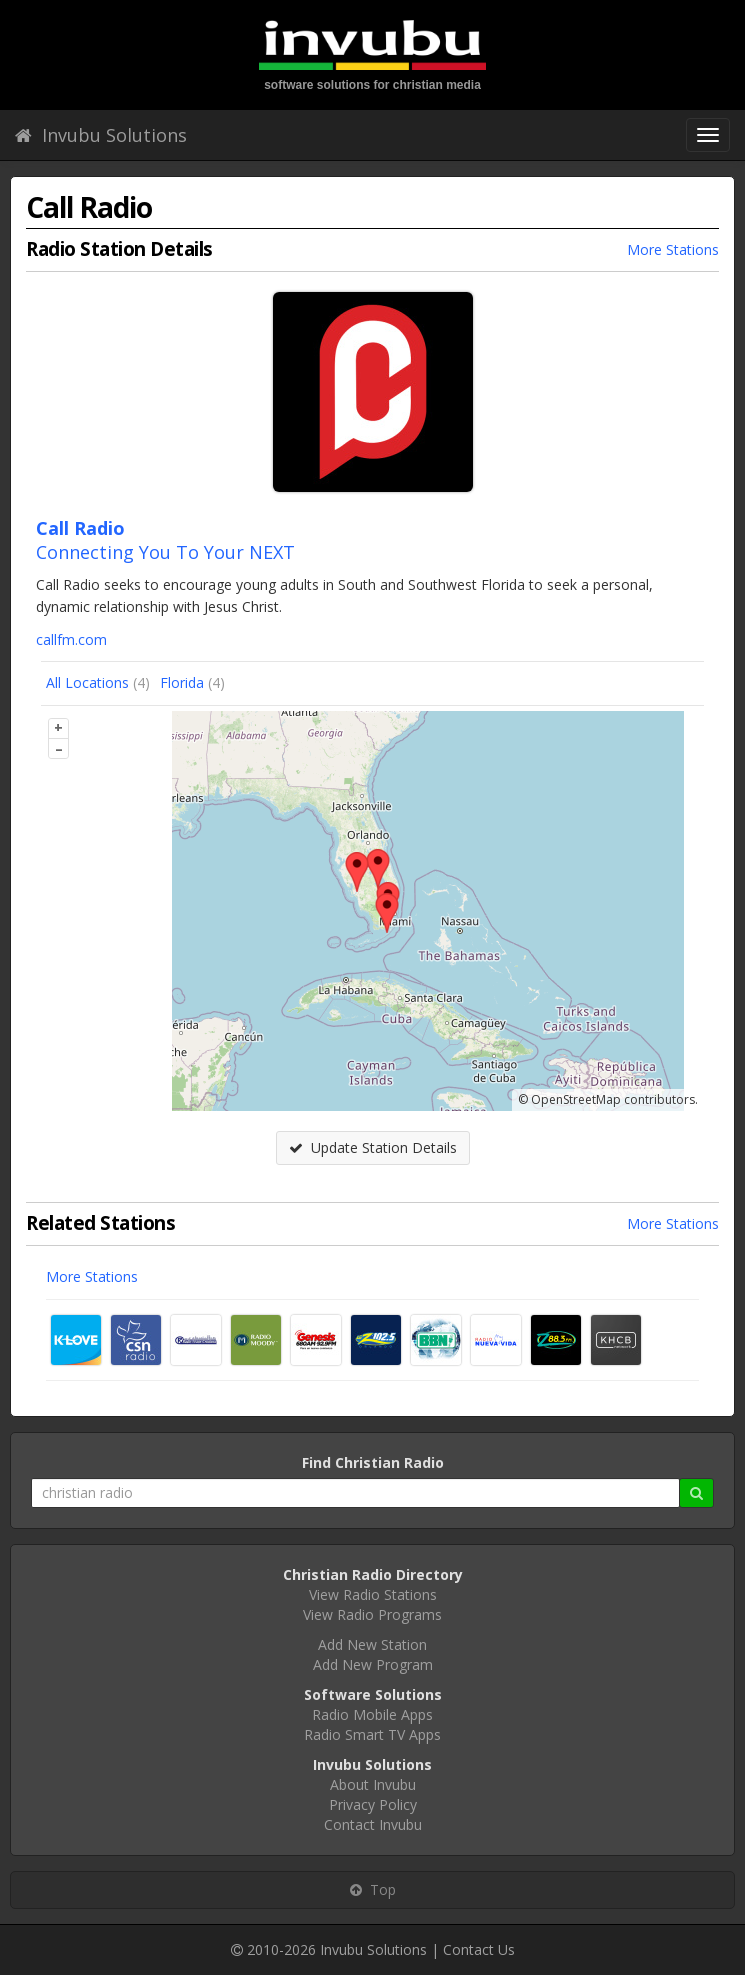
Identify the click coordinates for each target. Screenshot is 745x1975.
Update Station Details (373, 1147)
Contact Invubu (373, 1824)
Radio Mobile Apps (372, 1714)
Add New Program (373, 1664)
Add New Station (372, 1644)
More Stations (673, 249)
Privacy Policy (373, 1804)
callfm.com (71, 639)
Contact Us (479, 1949)
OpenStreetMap (576, 1099)
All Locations (87, 682)
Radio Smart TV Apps (372, 1734)
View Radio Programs (372, 1614)
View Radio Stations (373, 1594)
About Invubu (373, 1784)
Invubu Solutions (101, 135)
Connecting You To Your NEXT (165, 552)
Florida (182, 682)
